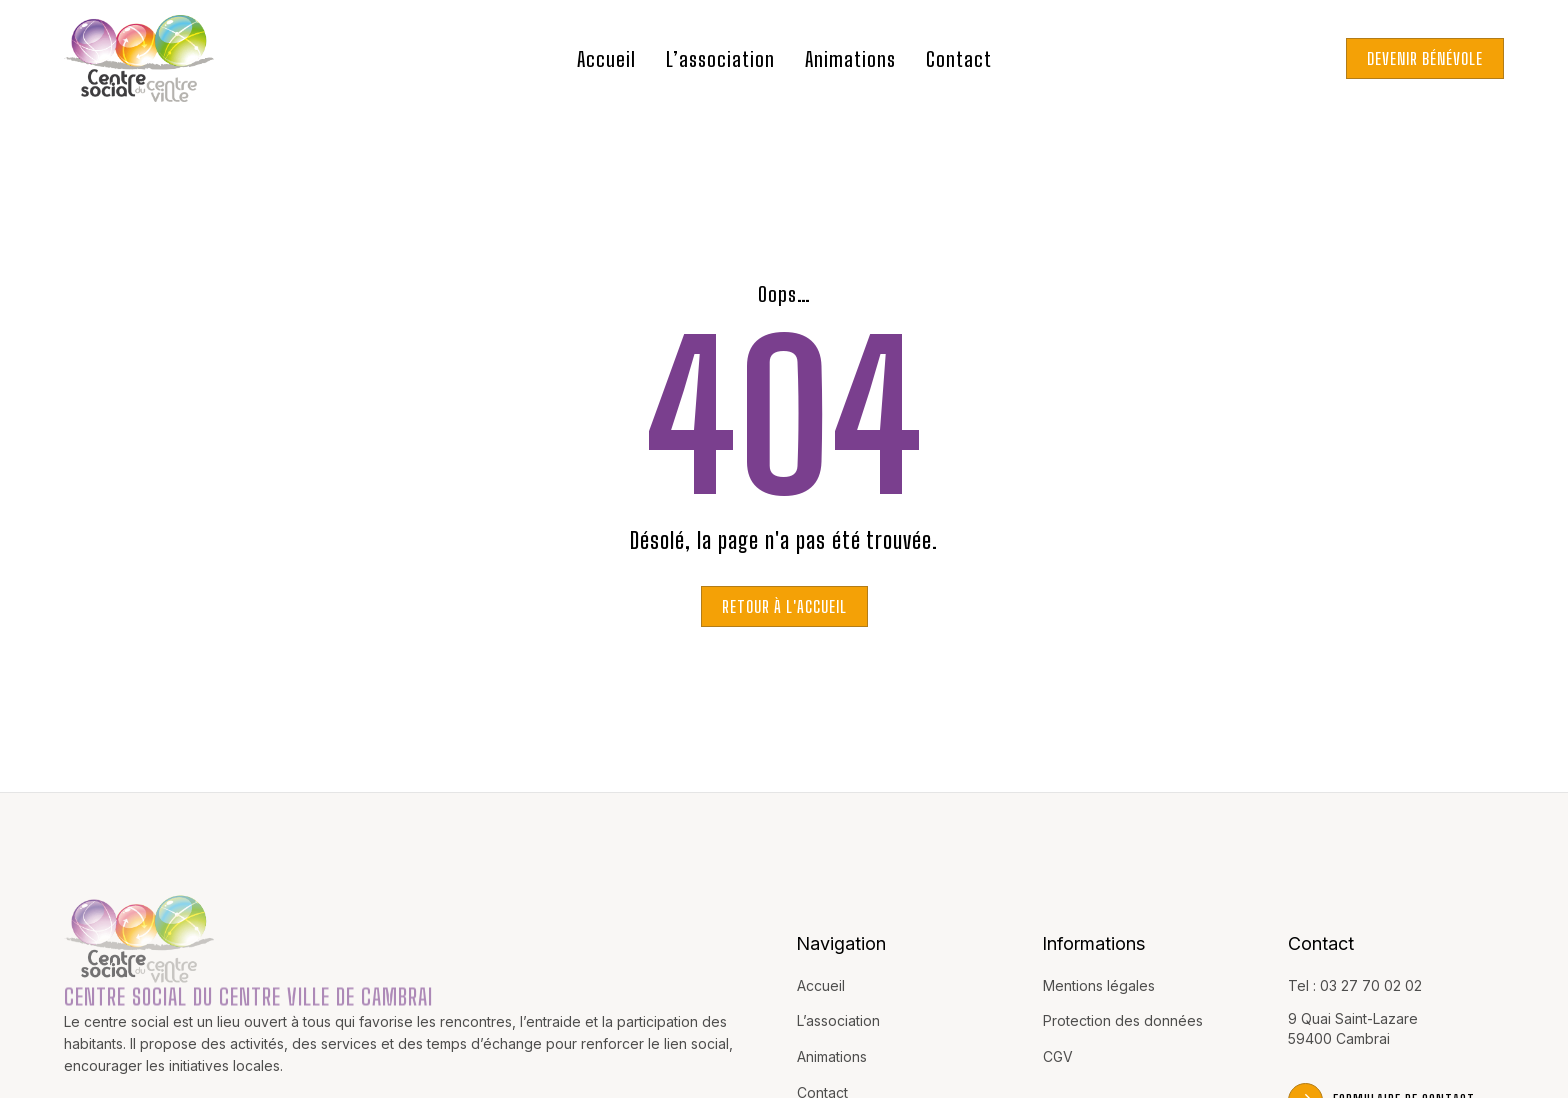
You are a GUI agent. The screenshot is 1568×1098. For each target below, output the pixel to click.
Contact (959, 59)
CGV (1058, 1056)
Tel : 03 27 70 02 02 (1355, 985)
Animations (850, 59)
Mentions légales (1099, 985)
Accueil (606, 59)
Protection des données (1123, 1020)
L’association (720, 59)
